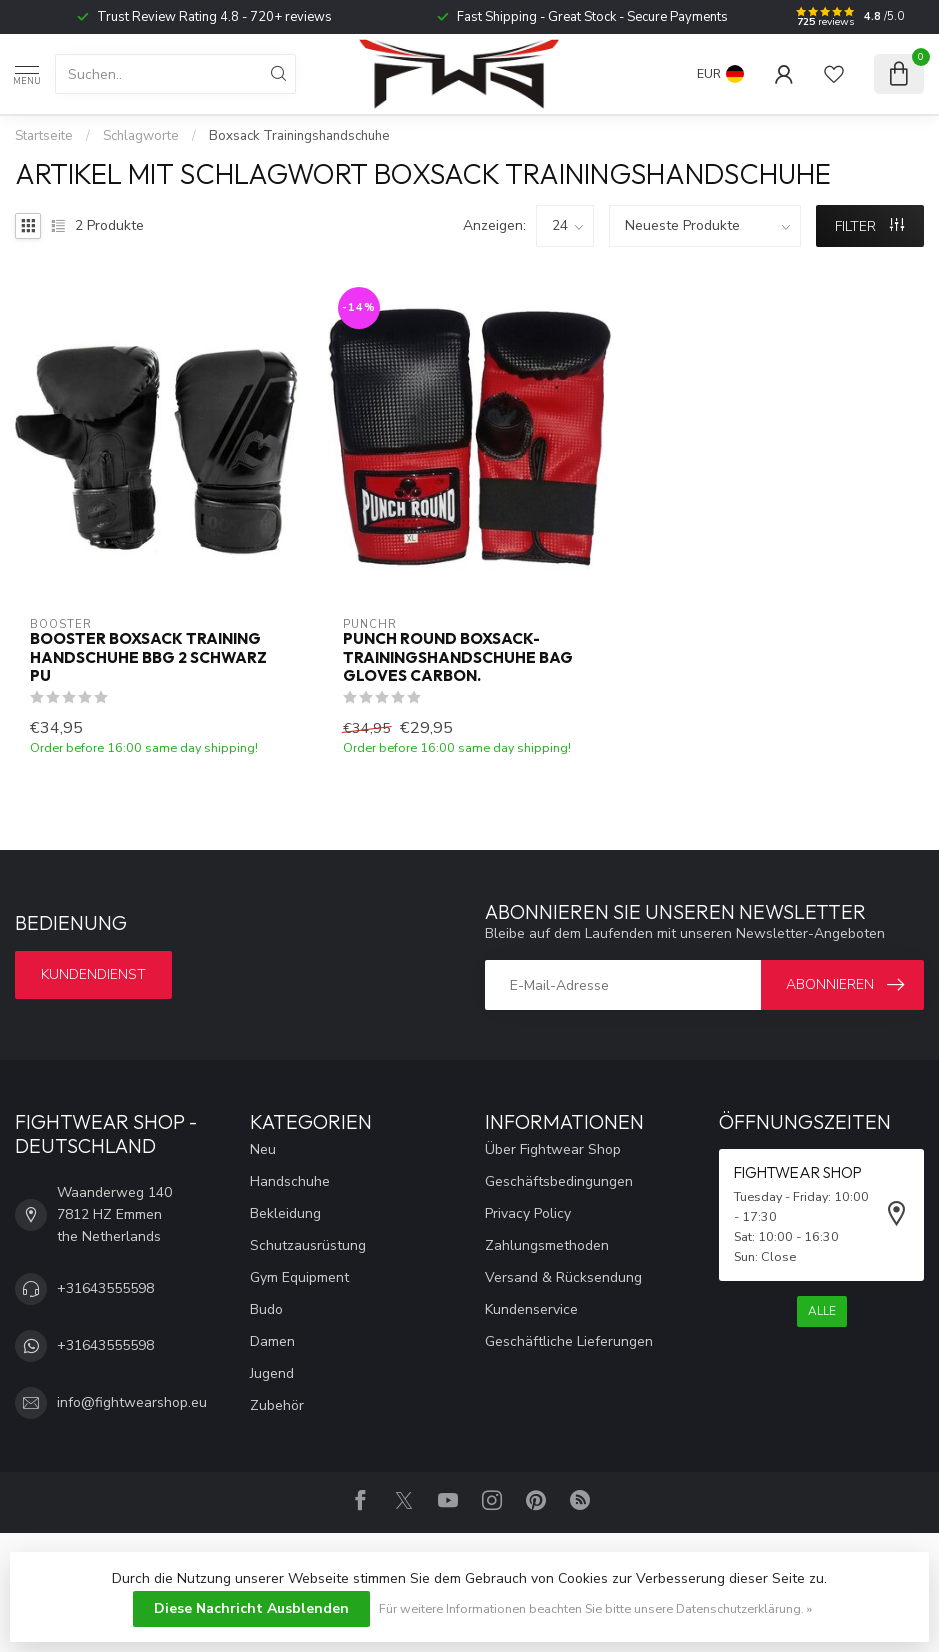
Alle (822, 1311)
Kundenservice (531, 1309)
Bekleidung (285, 1213)
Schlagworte (141, 136)
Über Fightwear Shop (553, 1149)
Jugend (272, 1373)
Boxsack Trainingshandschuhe (299, 136)
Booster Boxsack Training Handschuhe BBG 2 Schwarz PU (148, 657)
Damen (272, 1341)
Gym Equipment (299, 1277)
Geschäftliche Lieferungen (569, 1341)
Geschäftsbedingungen (559, 1181)
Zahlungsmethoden (547, 1245)
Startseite (44, 136)
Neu (263, 1149)
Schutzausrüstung (308, 1245)
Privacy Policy (528, 1213)
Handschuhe (290, 1181)
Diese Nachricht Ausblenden (251, 1608)
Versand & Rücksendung (563, 1277)
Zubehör (277, 1405)
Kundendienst (93, 974)
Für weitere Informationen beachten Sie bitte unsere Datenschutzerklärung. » (595, 1608)
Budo (266, 1309)
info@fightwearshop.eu (132, 1402)
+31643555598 (105, 1288)
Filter (869, 226)
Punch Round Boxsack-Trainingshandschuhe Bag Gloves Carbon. (458, 657)
